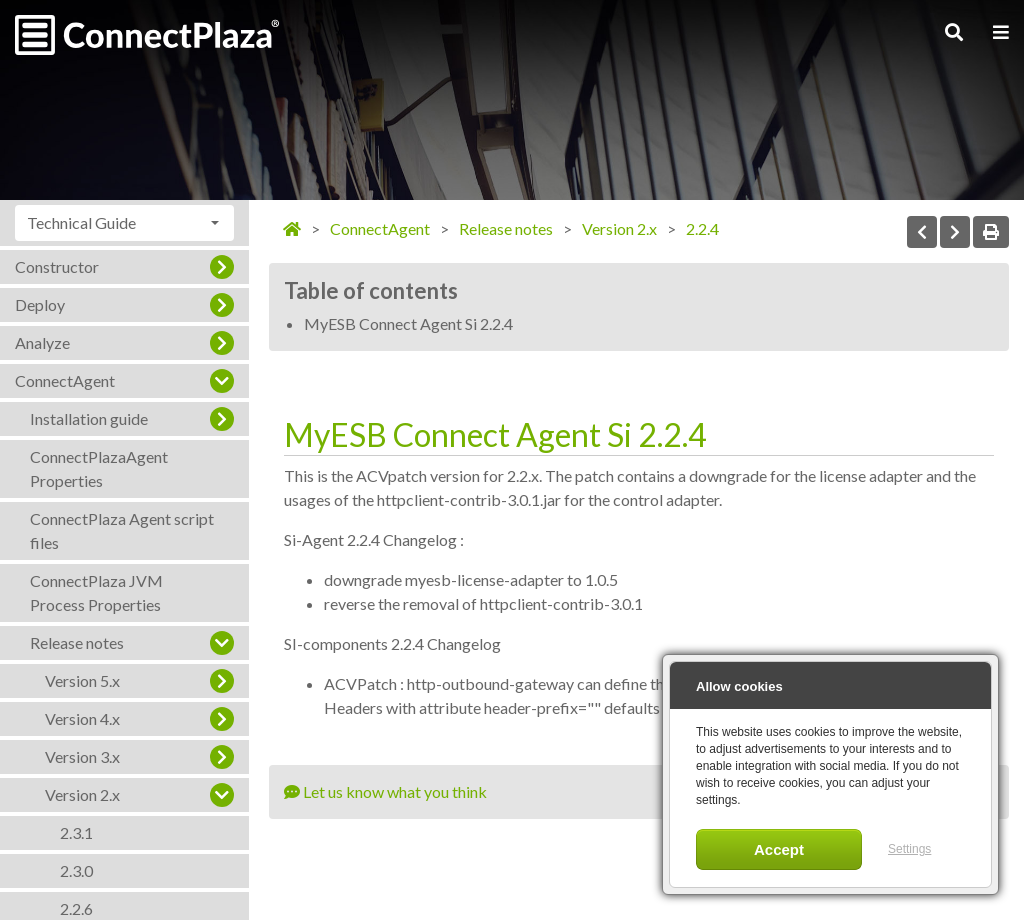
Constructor (57, 266)
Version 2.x (82, 794)
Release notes (77, 642)
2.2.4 (702, 228)
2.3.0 (76, 870)
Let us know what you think (385, 791)
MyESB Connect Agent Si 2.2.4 (408, 323)
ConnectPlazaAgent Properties (99, 468)
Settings (909, 849)
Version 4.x (82, 718)
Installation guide (89, 418)
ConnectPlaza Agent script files (122, 530)
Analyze (42, 342)
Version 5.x (82, 680)
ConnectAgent (65, 380)
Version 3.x (82, 756)
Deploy (40, 304)
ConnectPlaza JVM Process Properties (96, 592)
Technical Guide (81, 222)
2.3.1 (76, 832)
